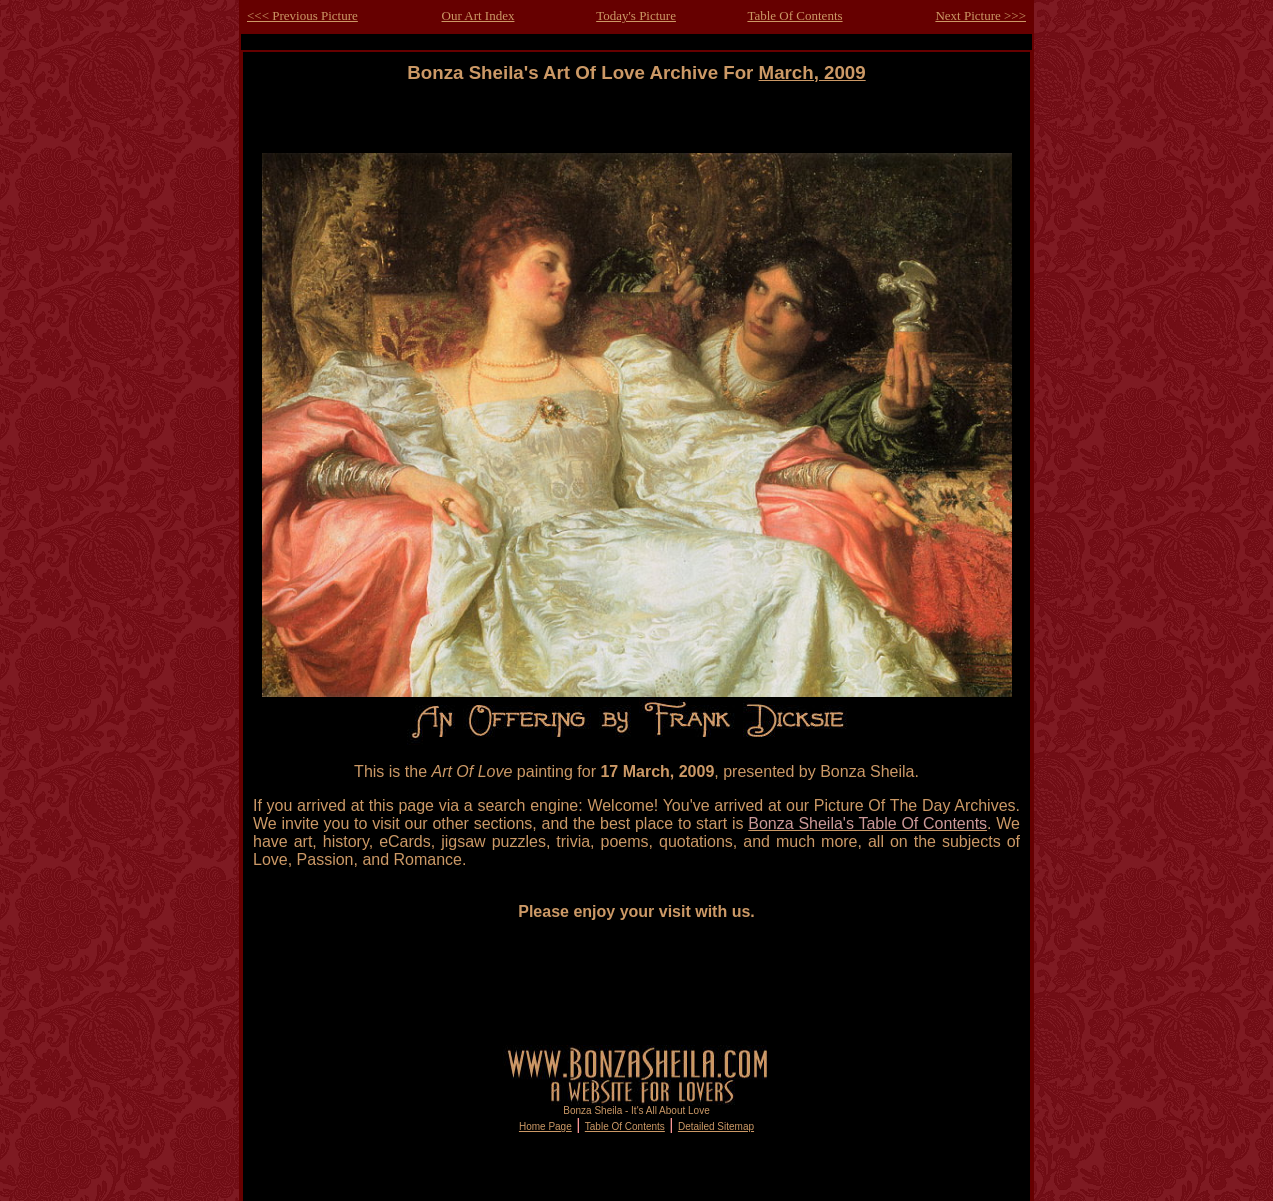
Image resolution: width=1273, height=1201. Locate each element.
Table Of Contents (794, 15)
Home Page (545, 1126)
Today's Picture (636, 15)
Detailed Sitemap (716, 1126)
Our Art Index (478, 15)
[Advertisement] (637, 127)
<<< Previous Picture (302, 15)
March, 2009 (812, 72)
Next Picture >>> (980, 15)
